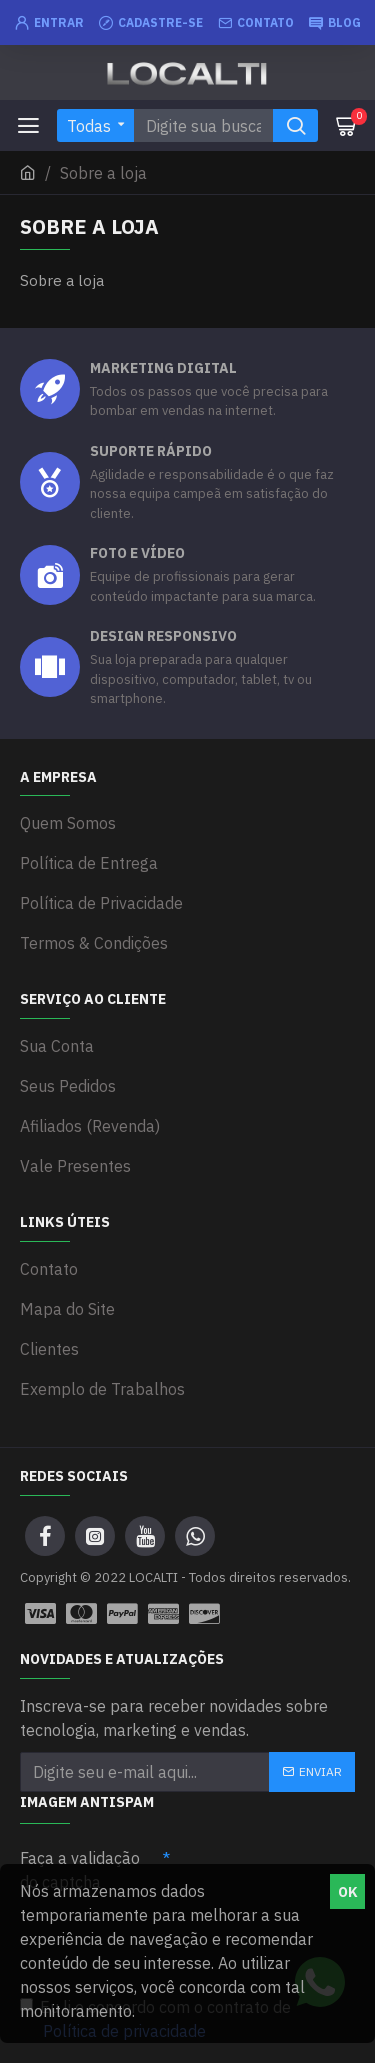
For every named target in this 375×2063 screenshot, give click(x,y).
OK (348, 1892)
